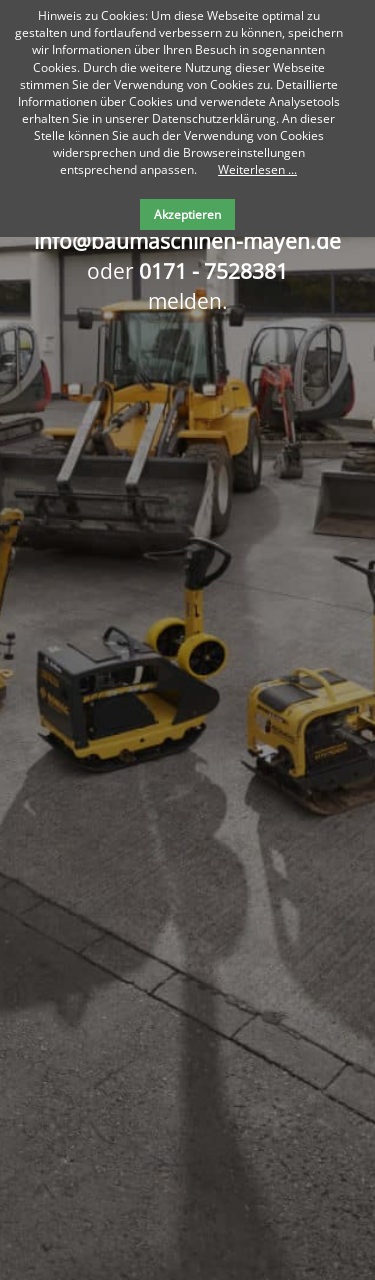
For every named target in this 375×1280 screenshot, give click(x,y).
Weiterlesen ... (257, 169)
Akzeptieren (187, 214)
